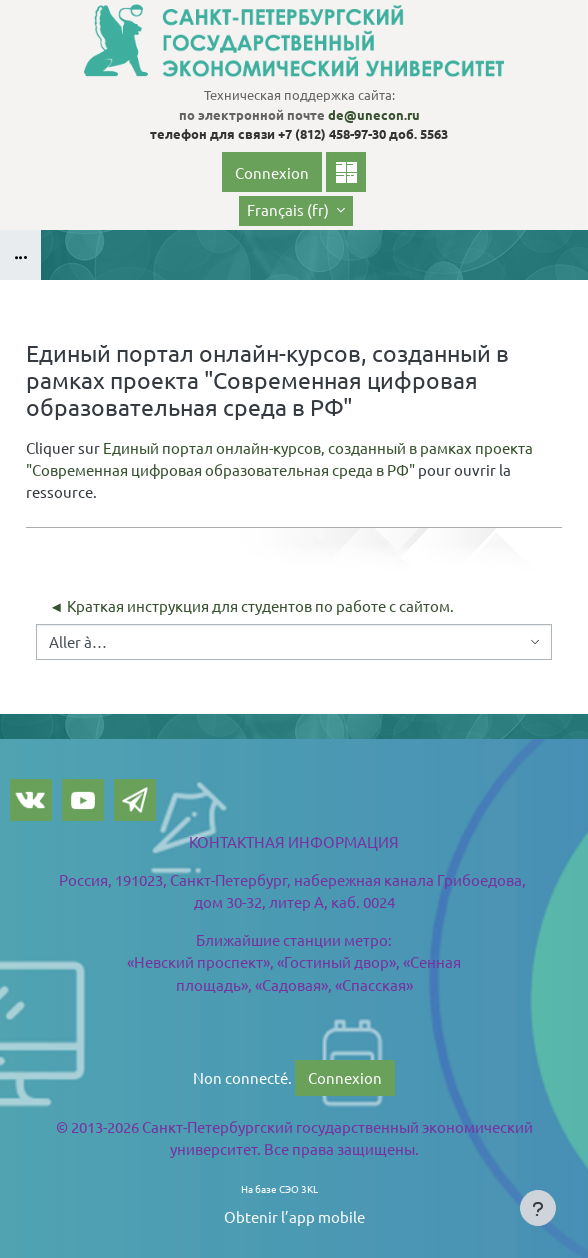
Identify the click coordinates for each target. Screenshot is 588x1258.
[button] (296, 211)
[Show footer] (538, 1208)
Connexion (272, 172)
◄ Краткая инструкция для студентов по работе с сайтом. (251, 605)
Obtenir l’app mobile (294, 1216)
